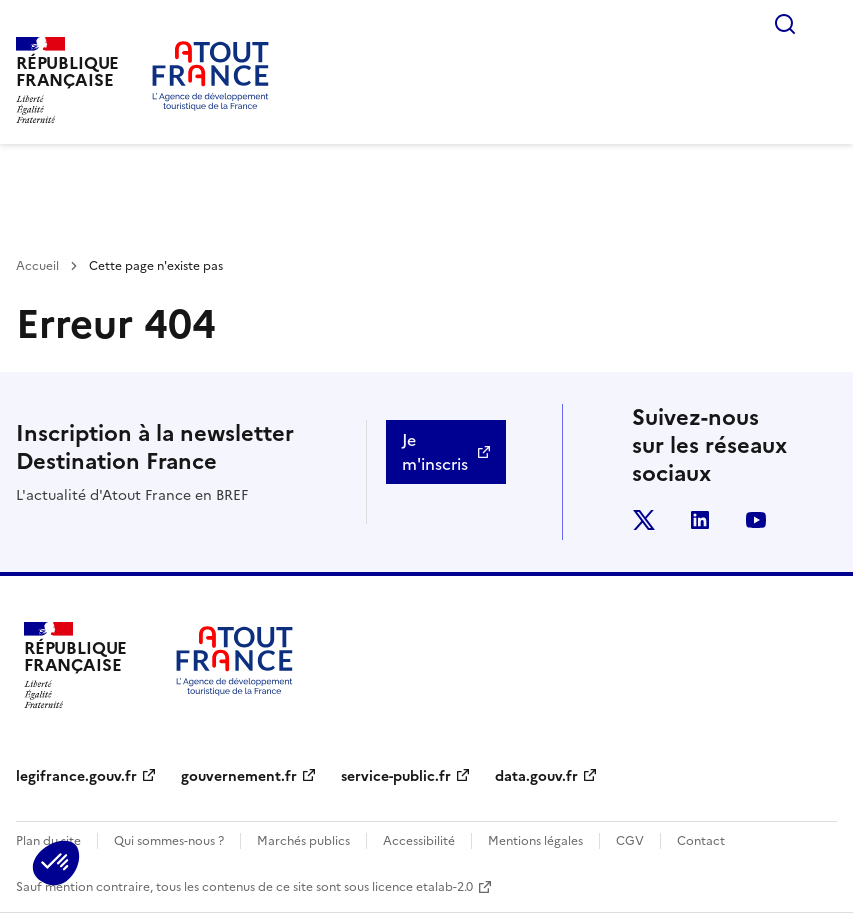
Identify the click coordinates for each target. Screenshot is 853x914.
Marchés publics (303, 841)
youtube (756, 520)
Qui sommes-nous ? (169, 841)
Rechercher (785, 24)
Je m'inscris (435, 452)
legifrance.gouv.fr (76, 776)
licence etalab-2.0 (422, 887)
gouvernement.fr (239, 776)
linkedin (700, 520)
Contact (701, 841)
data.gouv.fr (536, 776)
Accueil (37, 266)
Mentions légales (535, 841)
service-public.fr (396, 776)
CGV (630, 841)
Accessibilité (419, 841)
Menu (825, 24)
